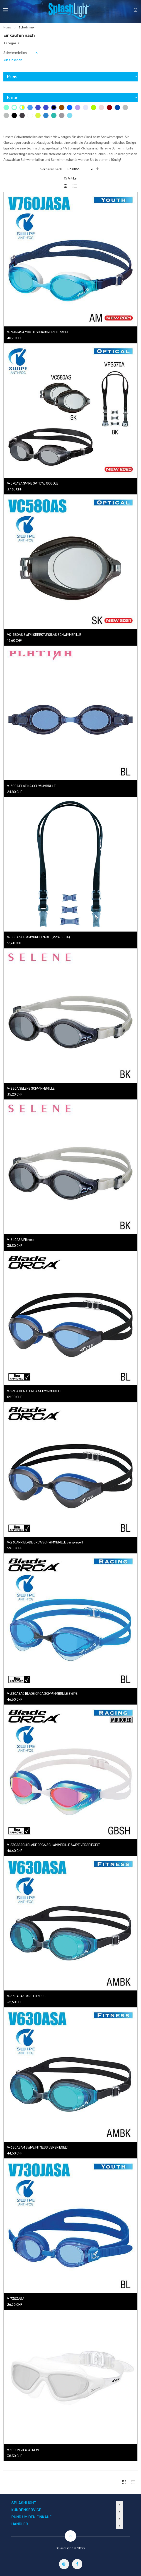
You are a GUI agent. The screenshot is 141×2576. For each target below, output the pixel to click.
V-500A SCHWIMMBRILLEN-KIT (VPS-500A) (38, 937)
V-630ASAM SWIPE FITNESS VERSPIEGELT (37, 2147)
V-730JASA (15, 2299)
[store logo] (69, 10)
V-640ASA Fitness (20, 1240)
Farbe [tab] (13, 97)
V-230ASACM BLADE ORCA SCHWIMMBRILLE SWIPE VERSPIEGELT (53, 1845)
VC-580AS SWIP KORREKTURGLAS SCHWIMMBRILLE (44, 635)
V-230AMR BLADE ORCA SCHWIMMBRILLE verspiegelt (45, 1542)
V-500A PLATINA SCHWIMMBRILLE (31, 786)
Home (7, 27)
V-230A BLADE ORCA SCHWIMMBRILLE (34, 1391)
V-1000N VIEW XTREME (23, 2450)
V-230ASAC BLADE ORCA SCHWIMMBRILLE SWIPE (42, 1694)
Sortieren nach (51, 169)
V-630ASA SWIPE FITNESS (26, 1996)
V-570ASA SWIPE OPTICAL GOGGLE (32, 483)
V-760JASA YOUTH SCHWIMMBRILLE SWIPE (38, 332)
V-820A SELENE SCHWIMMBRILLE (31, 1089)
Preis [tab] (12, 76)
